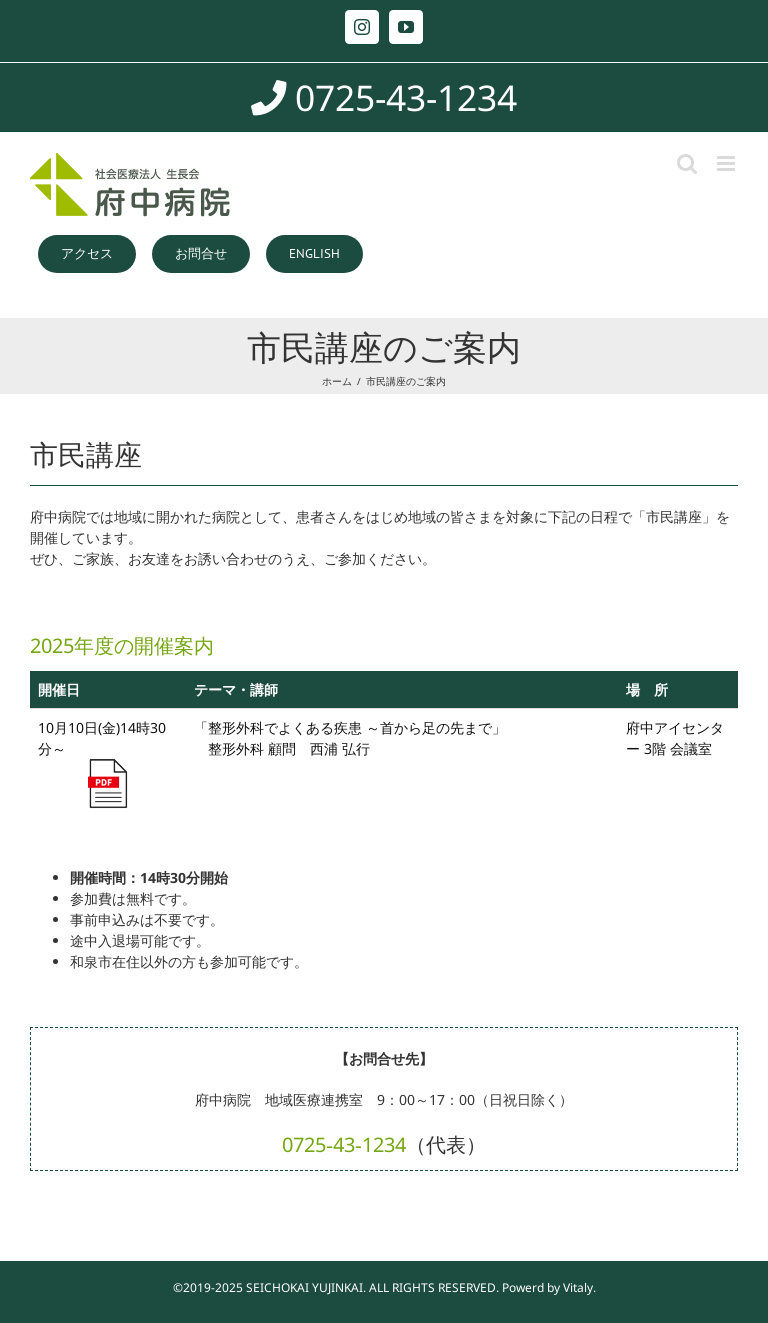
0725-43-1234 (384, 97)
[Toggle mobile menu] (727, 163)
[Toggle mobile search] (687, 163)
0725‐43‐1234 (343, 1144)
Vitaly (578, 1287)
